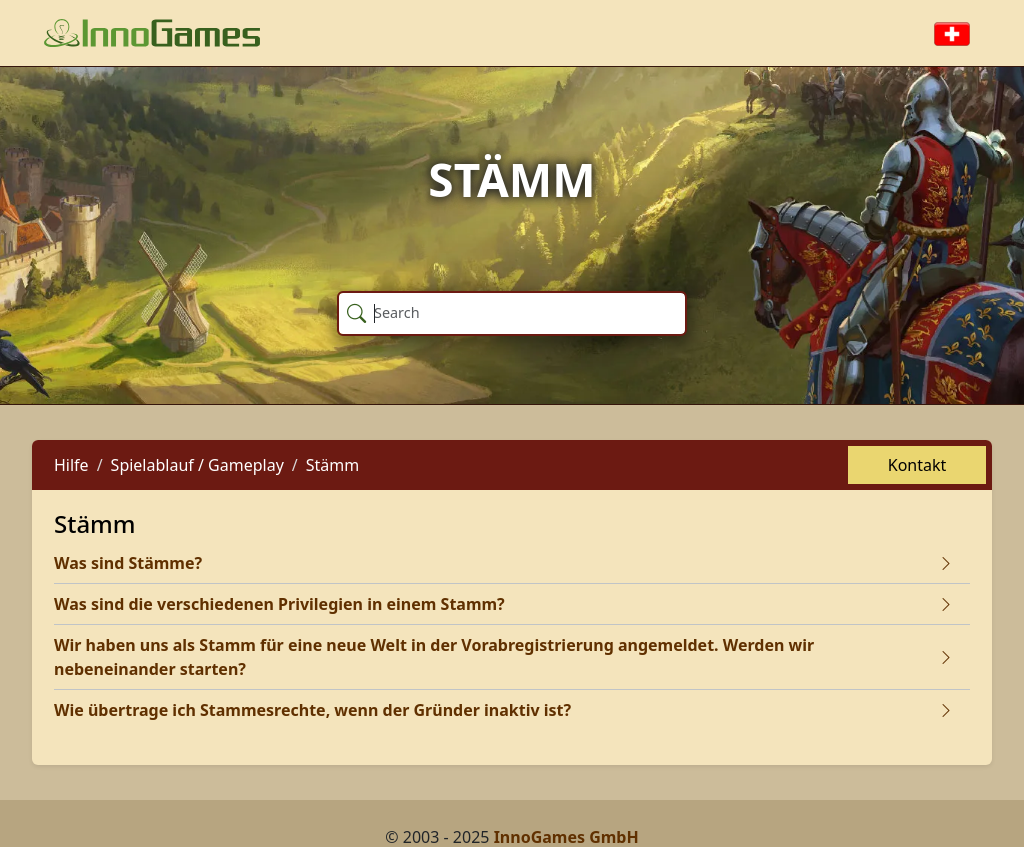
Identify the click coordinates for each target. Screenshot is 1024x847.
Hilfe (71, 465)
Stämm (332, 465)
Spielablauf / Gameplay (197, 465)
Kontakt (917, 465)
